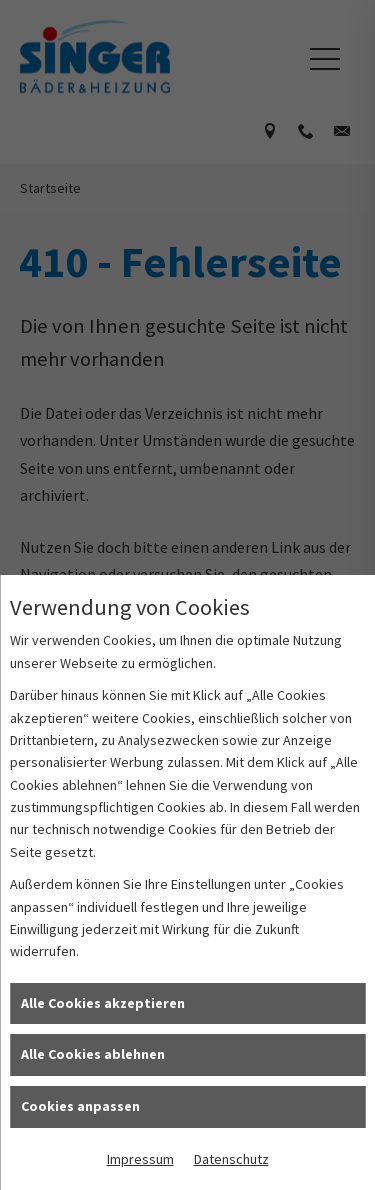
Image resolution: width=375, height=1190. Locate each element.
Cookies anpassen (80, 1106)
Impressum (140, 1159)
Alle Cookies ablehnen (93, 1054)
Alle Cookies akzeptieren (103, 1003)
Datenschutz (231, 1159)
